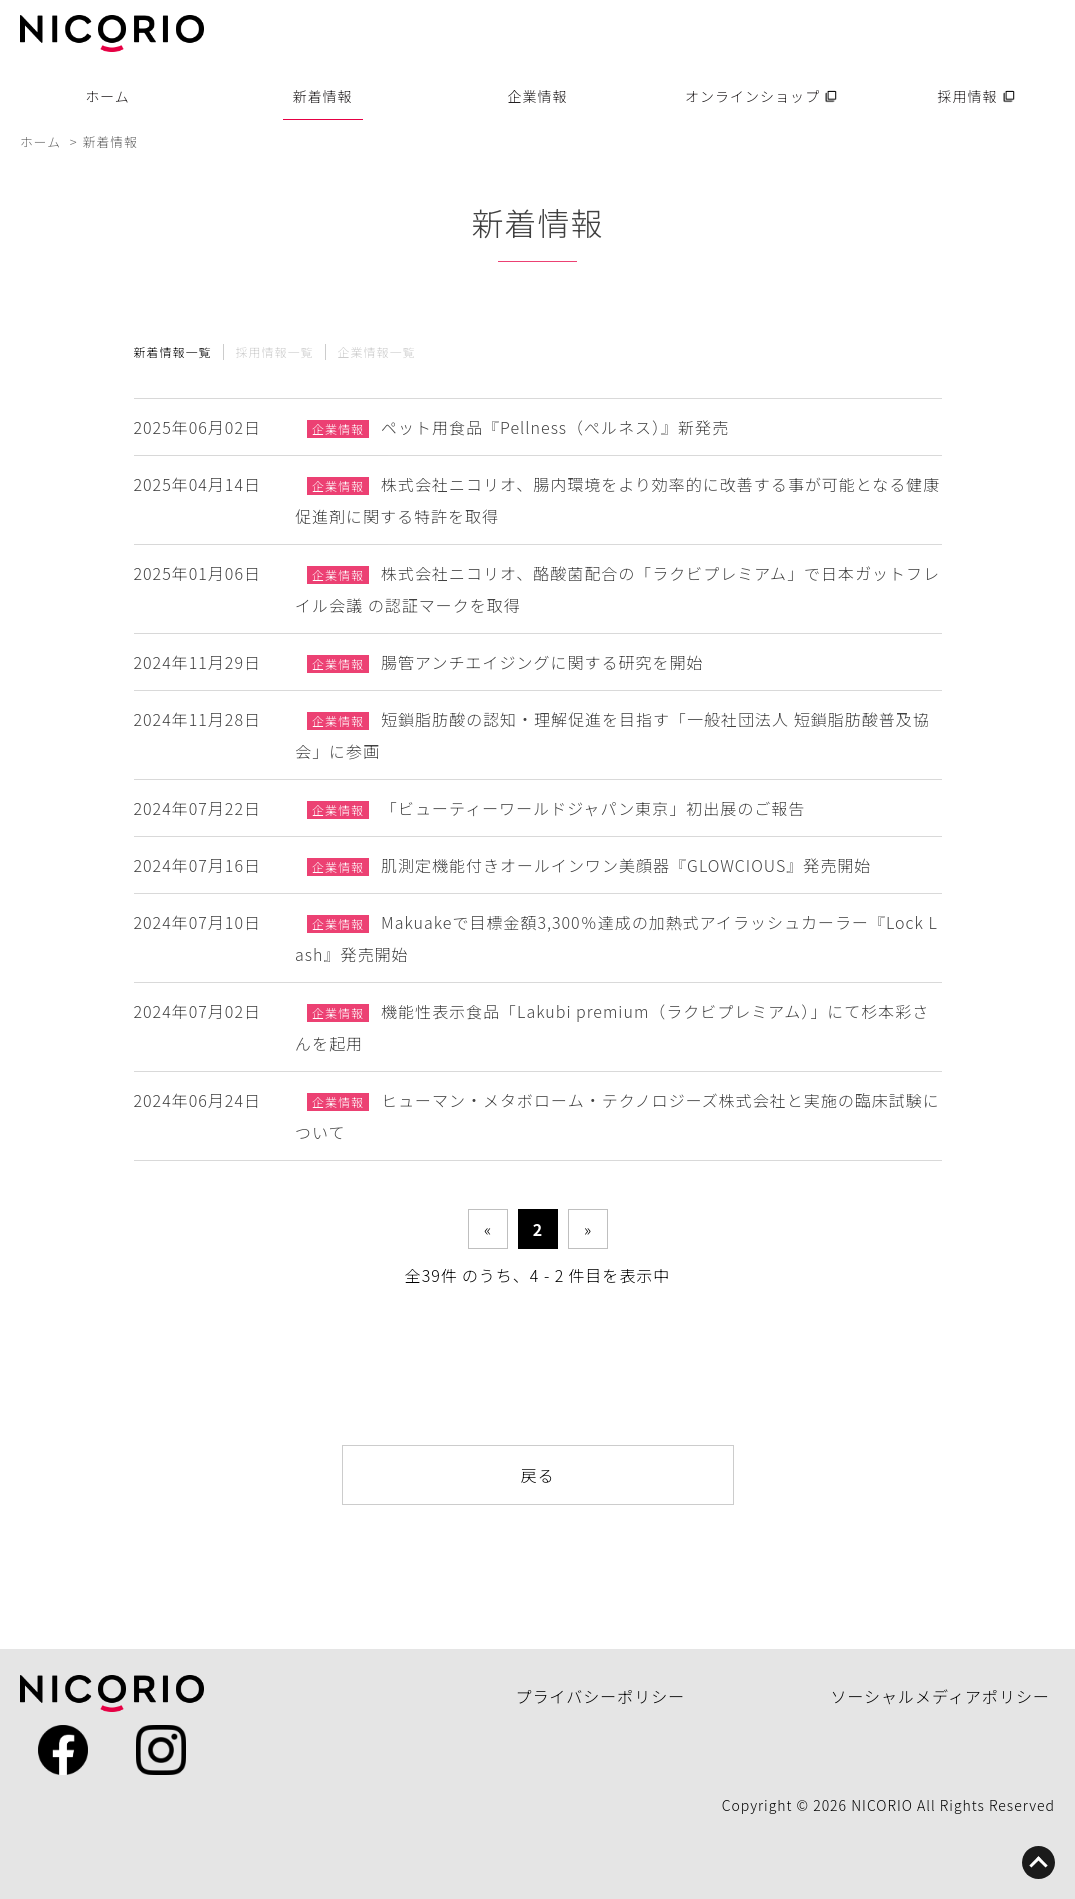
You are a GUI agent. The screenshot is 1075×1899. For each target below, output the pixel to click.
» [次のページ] (587, 1229)
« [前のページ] (487, 1229)
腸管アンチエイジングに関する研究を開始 (542, 662)
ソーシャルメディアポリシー (940, 1696)
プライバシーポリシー (601, 1696)
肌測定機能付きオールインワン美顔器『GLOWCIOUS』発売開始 (626, 865)
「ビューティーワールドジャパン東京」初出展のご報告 (593, 808)
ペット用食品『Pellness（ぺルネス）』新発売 (555, 427)
